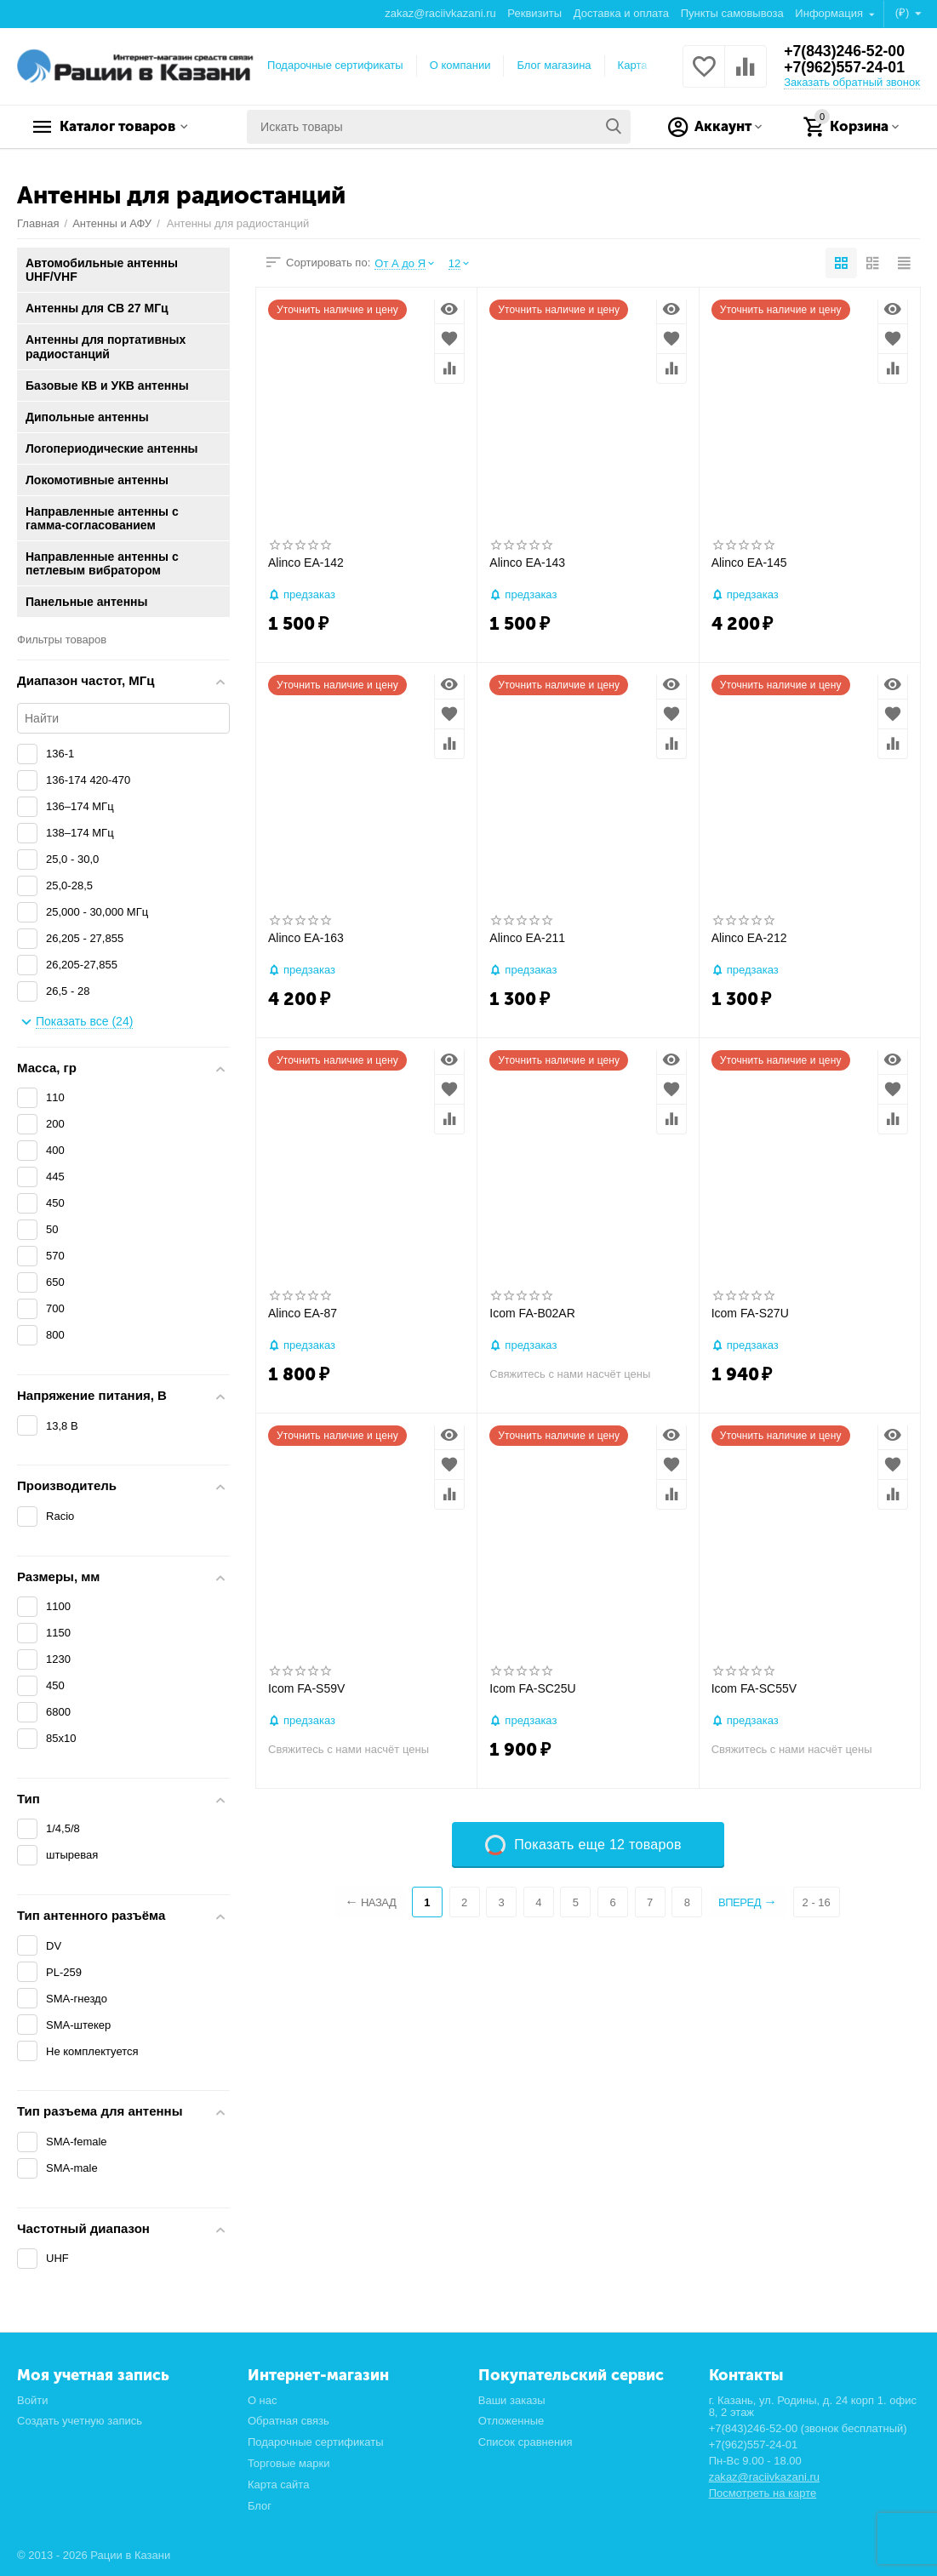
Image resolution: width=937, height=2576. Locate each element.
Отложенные (511, 2420)
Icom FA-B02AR (531, 1313)
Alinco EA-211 (527, 938)
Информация (830, 13)
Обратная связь (288, 2420)
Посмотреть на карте (763, 2493)
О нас (262, 2400)
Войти (32, 2400)
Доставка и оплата (621, 13)
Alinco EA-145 (749, 562)
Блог (259, 2505)
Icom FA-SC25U (532, 1688)
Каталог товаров (124, 127)
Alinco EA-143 (527, 562)
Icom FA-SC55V (754, 1688)
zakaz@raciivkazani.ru (440, 13)
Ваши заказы (512, 2400)
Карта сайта (649, 65)
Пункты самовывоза (732, 13)
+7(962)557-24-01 (845, 68)
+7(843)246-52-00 (845, 51)
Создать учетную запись (79, 2420)
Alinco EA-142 (306, 562)
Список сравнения (525, 2442)
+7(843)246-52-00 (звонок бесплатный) (808, 2428)
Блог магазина (554, 65)
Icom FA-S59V (306, 1688)
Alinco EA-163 (306, 938)
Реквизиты (534, 13)
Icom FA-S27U (750, 1313)
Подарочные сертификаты (335, 65)
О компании (460, 65)
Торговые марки (289, 2463)
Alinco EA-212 (749, 938)
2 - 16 (819, 1902)
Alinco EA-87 (302, 1313)
